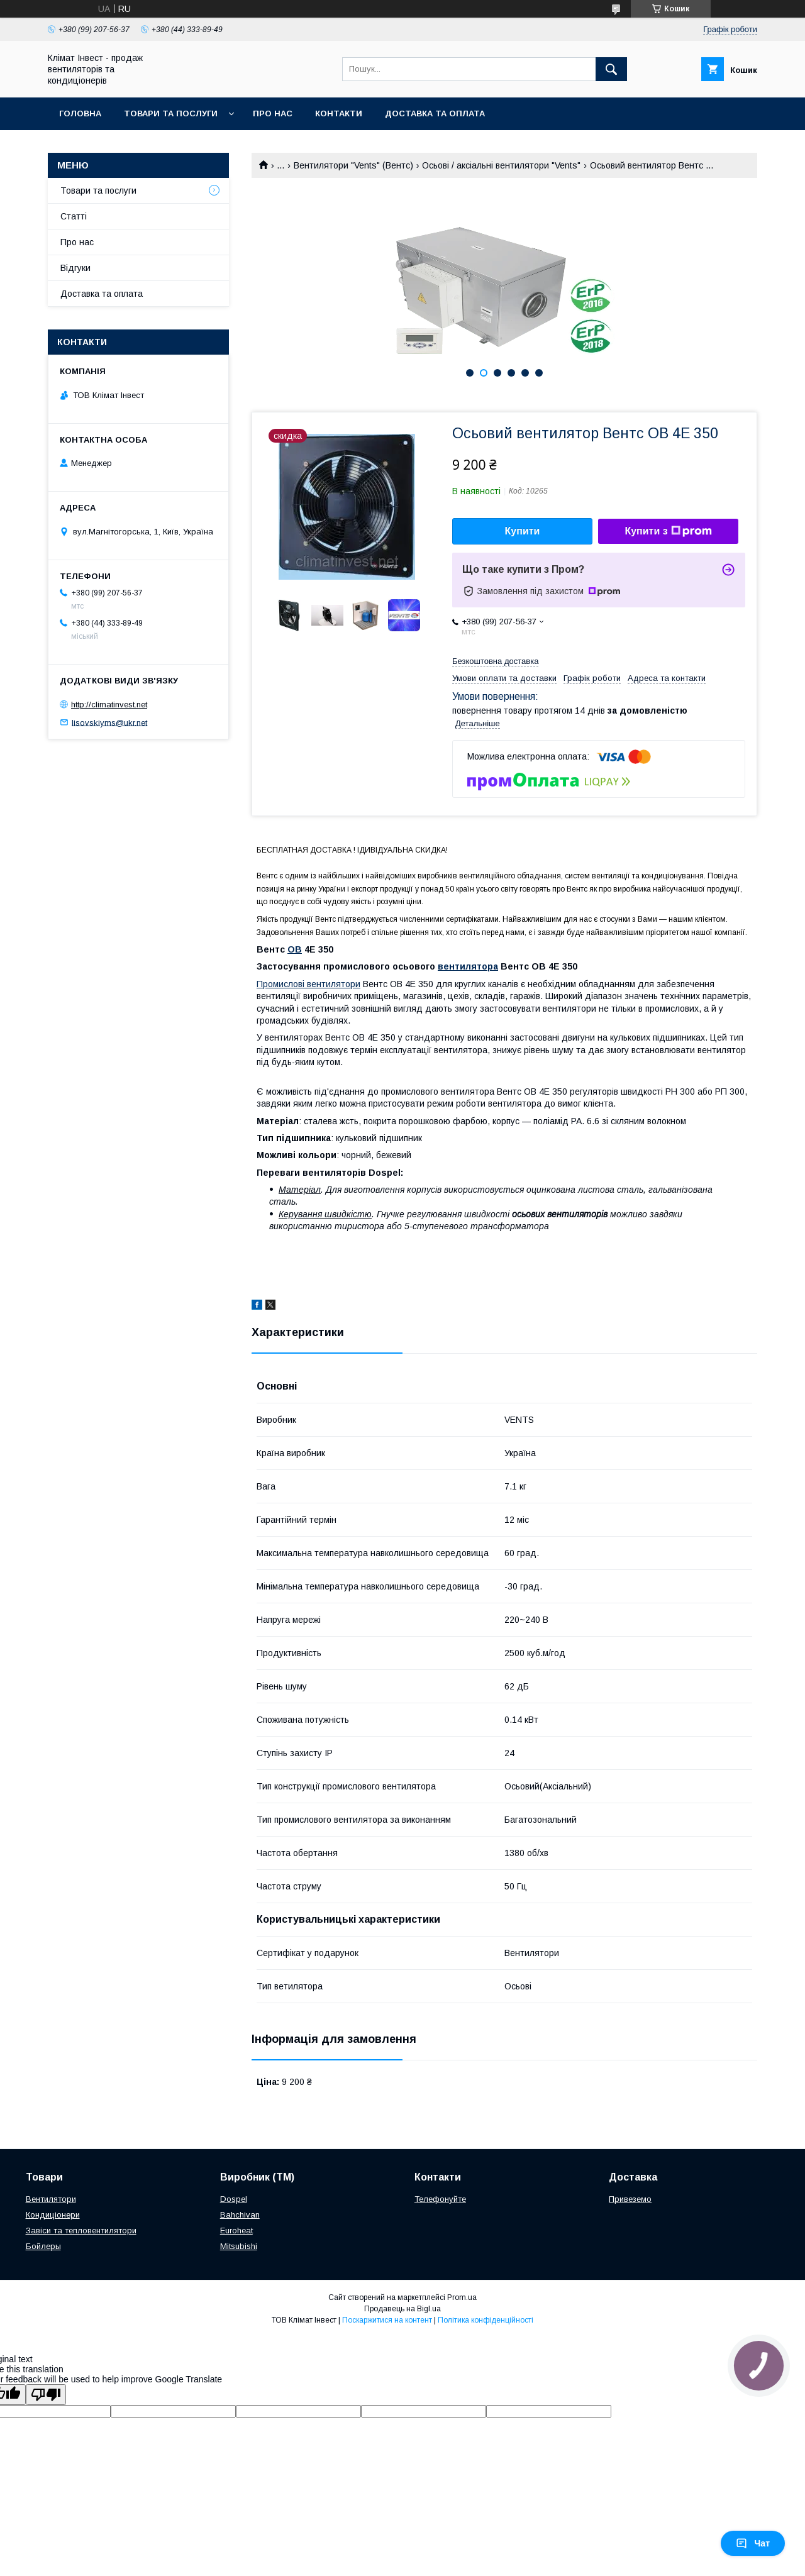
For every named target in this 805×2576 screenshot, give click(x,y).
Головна (80, 113)
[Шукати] (611, 69)
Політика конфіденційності (485, 2320)
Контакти (338, 113)
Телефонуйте (440, 2199)
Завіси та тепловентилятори (81, 2230)
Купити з (668, 531)
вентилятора (468, 966)
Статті (73, 216)
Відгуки (75, 268)
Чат (753, 2543)
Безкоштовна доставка (495, 661)
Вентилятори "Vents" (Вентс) (353, 165)
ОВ (294, 949)
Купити (522, 531)
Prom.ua (462, 2297)
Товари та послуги (171, 113)
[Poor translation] (46, 2394)
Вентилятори (51, 2199)
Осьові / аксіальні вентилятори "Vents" (501, 165)
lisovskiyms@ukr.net (109, 722)
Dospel (233, 2199)
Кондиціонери (53, 2214)
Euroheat (236, 2230)
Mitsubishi (238, 2246)
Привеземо (630, 2199)
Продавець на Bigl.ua (402, 2308)
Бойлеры (43, 2246)
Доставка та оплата (435, 113)
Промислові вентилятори (308, 984)
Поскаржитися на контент (387, 2320)
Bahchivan (240, 2214)
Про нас (272, 113)
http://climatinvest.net (109, 704)
